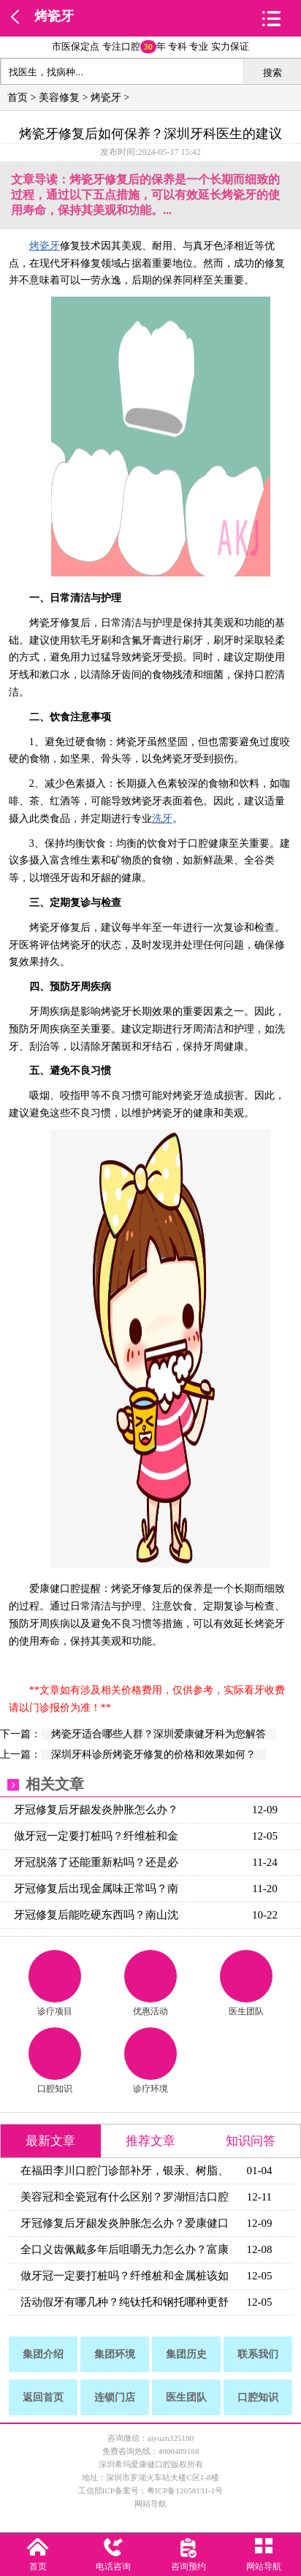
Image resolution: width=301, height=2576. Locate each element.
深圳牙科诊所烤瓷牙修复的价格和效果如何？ (153, 1754)
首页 (17, 97)
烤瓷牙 (54, 16)
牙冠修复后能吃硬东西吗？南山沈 (96, 1915)
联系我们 (257, 2354)
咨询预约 (188, 2566)
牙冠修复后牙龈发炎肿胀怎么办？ (96, 1809)
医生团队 (246, 1983)
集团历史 (186, 2354)
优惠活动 (150, 1983)
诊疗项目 (54, 1983)
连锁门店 (114, 2397)
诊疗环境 (150, 2060)
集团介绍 (43, 2354)
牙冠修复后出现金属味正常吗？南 (96, 1888)
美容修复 (59, 97)
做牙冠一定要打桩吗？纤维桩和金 (96, 1836)
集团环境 (114, 2354)
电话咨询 (113, 2566)
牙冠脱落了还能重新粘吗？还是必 (96, 1862)
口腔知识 (54, 2060)
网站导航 (150, 2503)
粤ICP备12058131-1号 (185, 2490)
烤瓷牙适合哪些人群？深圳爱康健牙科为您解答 (158, 1734)
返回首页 (43, 2397)
